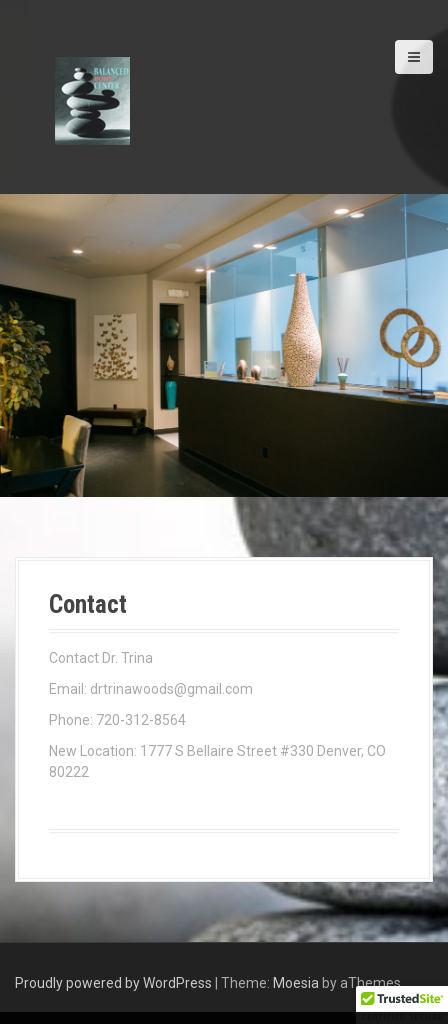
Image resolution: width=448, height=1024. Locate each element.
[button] (402, 1005)
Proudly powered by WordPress (113, 983)
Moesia (296, 983)
